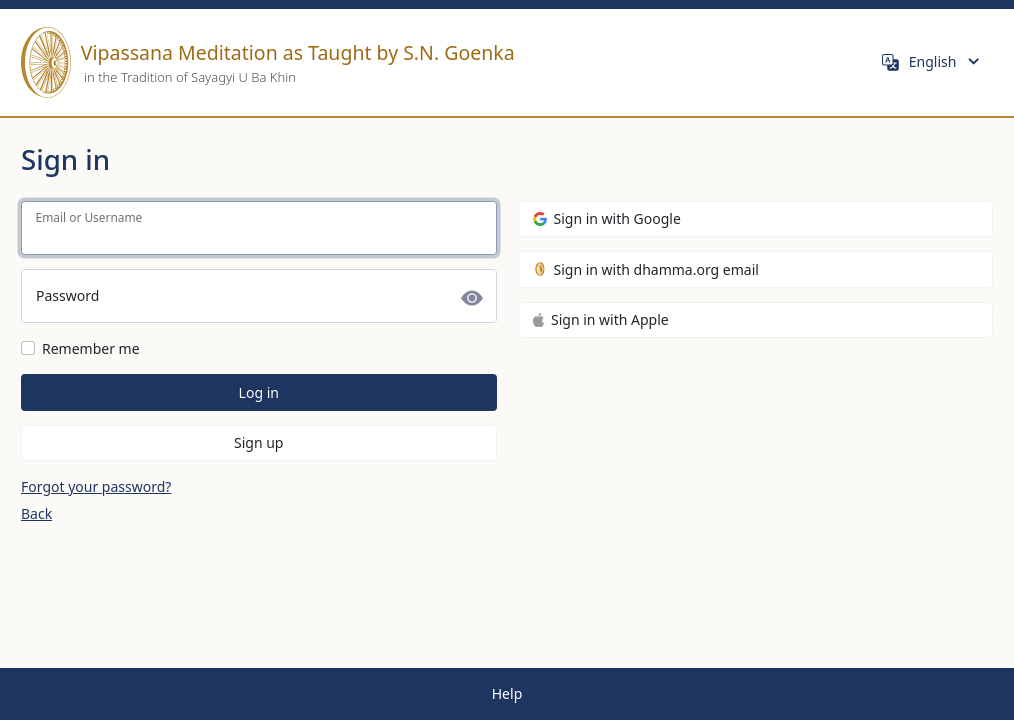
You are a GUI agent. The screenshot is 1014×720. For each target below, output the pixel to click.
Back (36, 513)
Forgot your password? (96, 486)
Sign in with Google (607, 218)
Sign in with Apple (601, 319)
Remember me (91, 348)
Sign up (258, 442)
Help (507, 693)
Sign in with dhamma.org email (646, 269)
